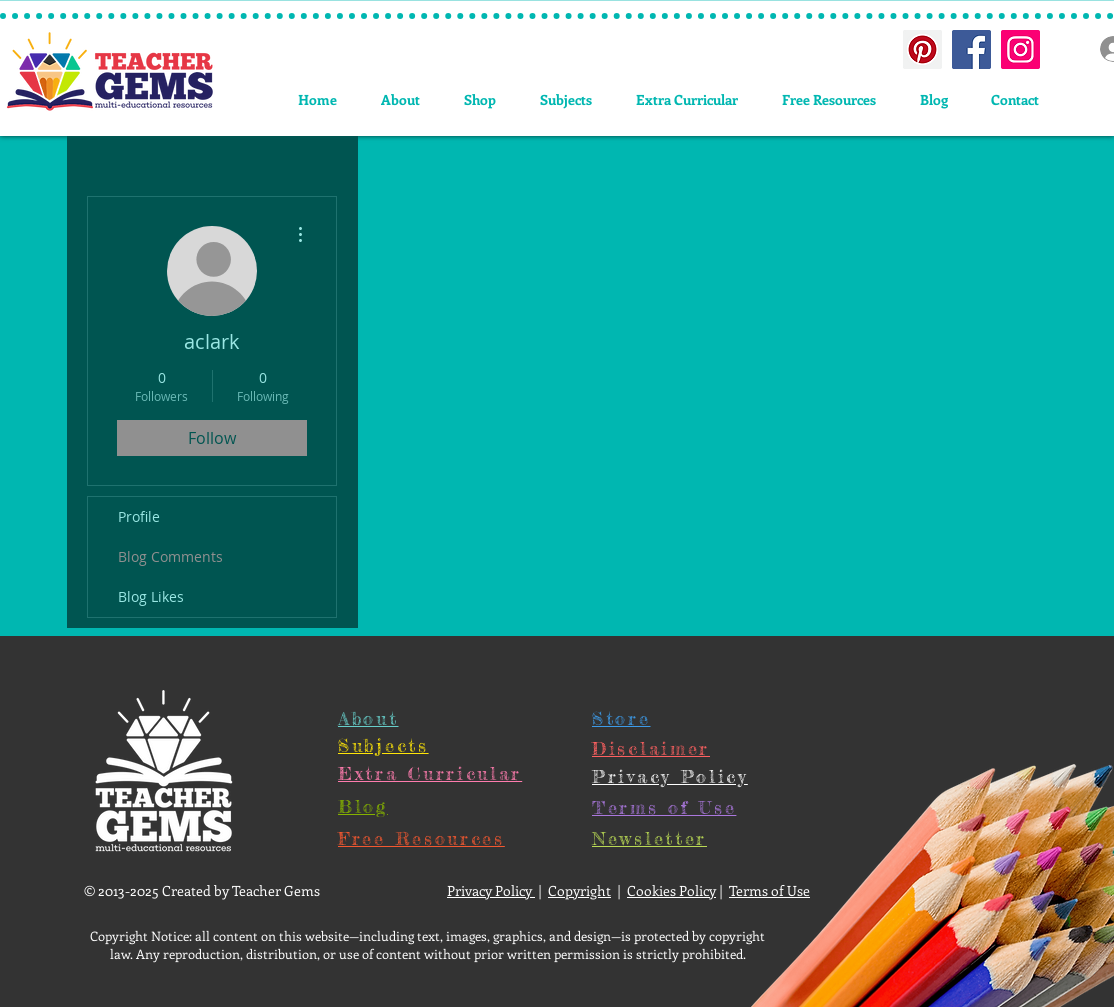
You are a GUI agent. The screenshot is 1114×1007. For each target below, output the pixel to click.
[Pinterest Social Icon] (922, 49)
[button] (566, 99)
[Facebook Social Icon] (971, 49)
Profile (139, 516)
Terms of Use (769, 890)
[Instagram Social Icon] (1020, 49)
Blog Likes (151, 596)
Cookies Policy (671, 890)
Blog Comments (170, 556)
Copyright (579, 890)
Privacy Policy (491, 890)
